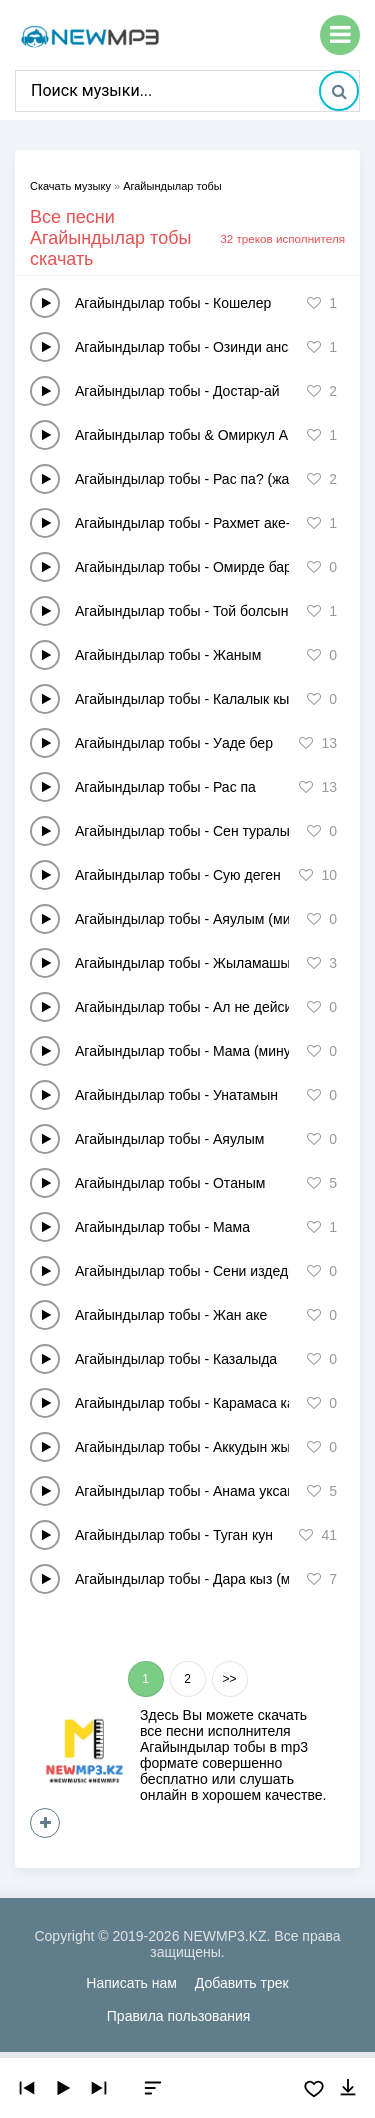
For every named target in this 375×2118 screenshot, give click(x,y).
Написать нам (131, 1983)
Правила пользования (179, 2016)
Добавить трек (242, 1983)
